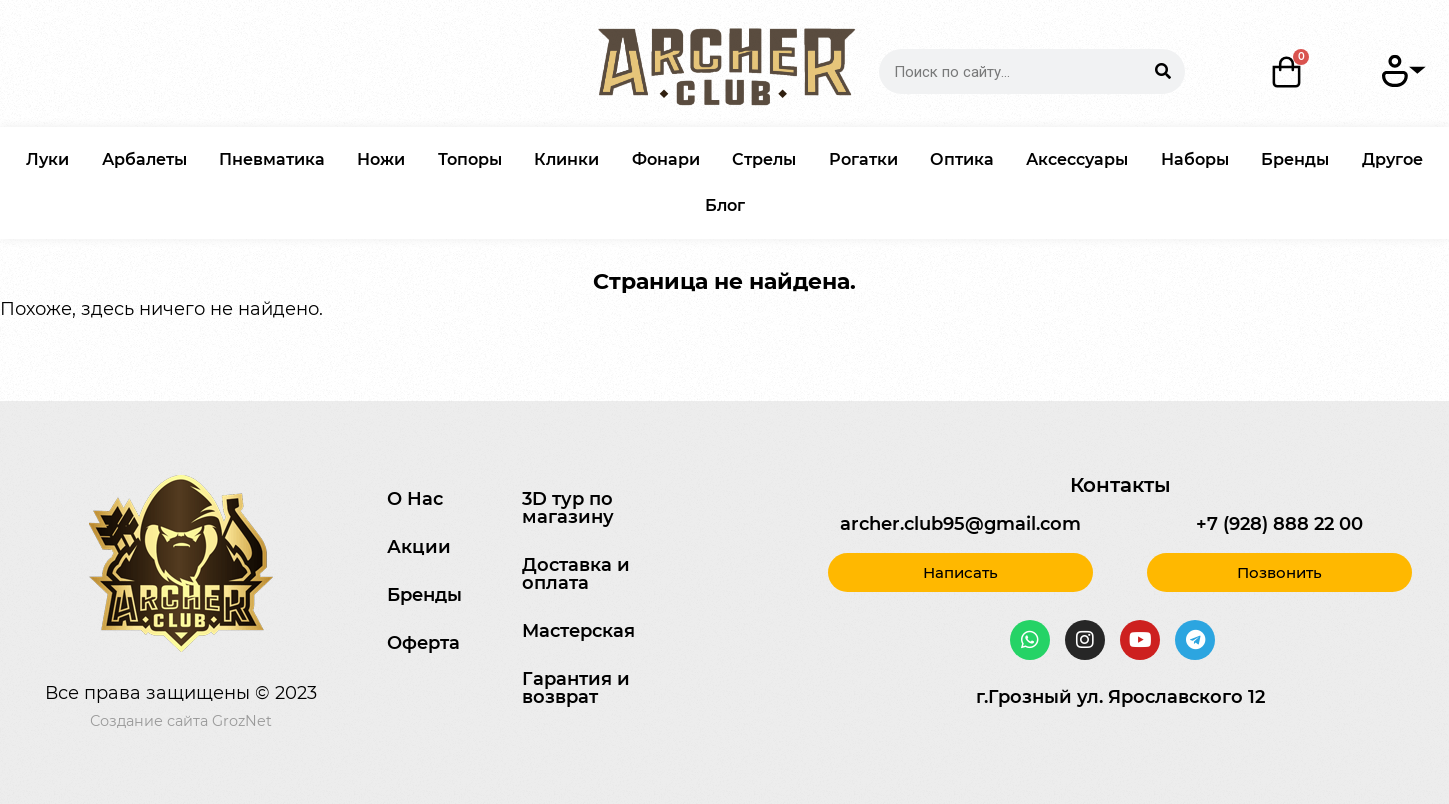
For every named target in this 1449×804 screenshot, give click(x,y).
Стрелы (764, 159)
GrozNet (242, 721)
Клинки (566, 159)
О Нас (415, 499)
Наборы (1195, 159)
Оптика (962, 159)
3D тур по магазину (568, 508)
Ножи (381, 159)
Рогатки (863, 159)
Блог (725, 205)
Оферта (423, 643)
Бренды (1295, 159)
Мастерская (578, 631)
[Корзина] (1286, 72)
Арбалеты (144, 159)
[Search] (1162, 71)
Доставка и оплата (576, 574)
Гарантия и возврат (576, 688)
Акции (419, 547)
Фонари (666, 159)
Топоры (470, 159)
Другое (1392, 159)
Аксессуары (1077, 159)
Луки (47, 159)
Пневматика (272, 159)
